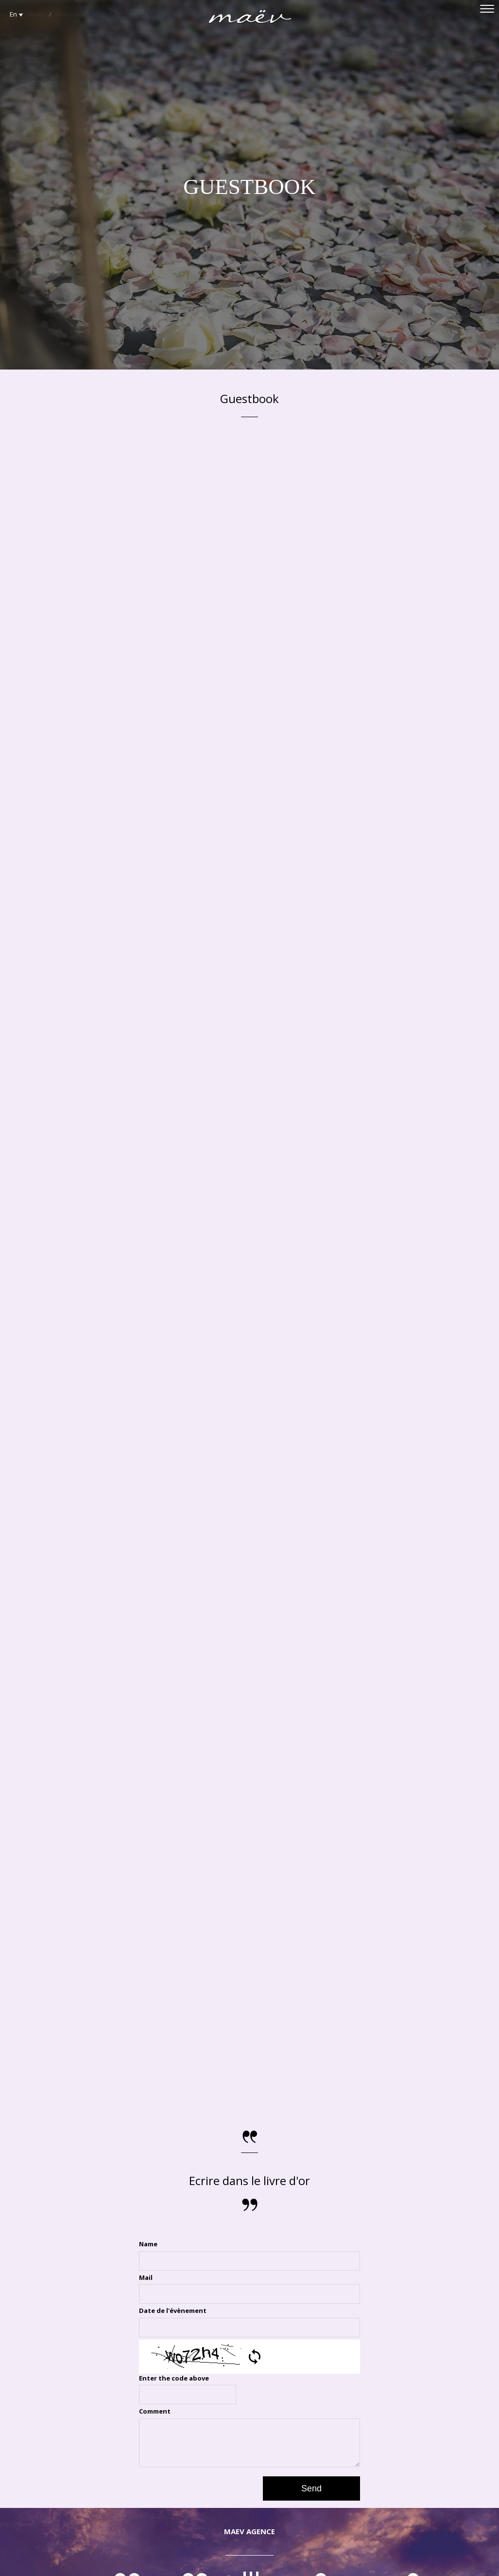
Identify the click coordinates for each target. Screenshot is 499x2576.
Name (148, 2244)
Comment (155, 2411)
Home (37, 14)
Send (311, 2488)
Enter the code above (174, 2378)
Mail (146, 2277)
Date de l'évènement (172, 2310)
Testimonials (72, 14)
